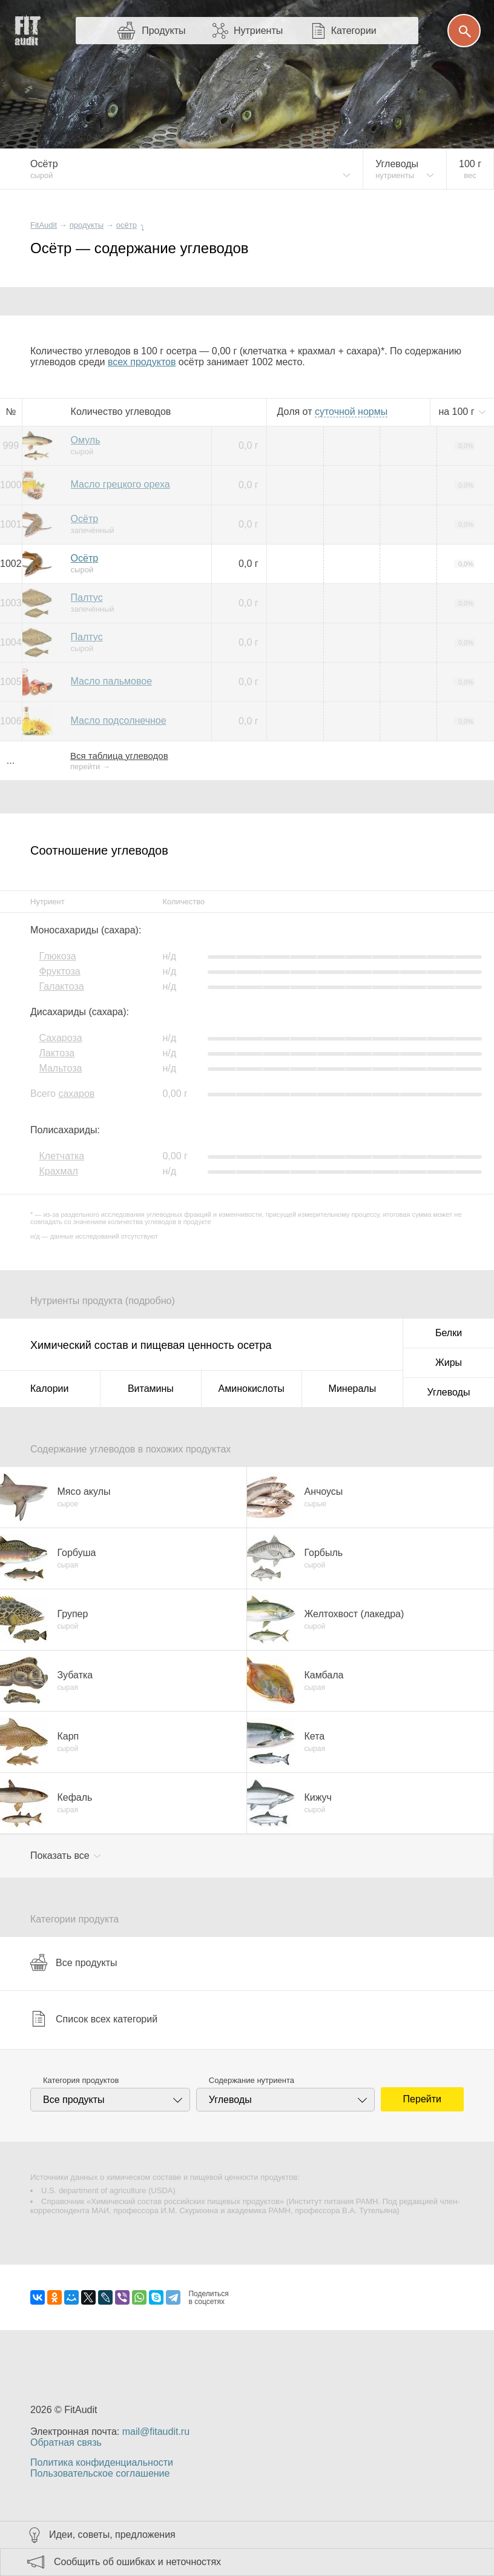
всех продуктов (142, 362)
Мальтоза (60, 1068)
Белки (448, 1333)
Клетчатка (61, 1156)
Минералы (353, 1388)
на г (457, 411)
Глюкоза (57, 956)
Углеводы (448, 1392)
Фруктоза (59, 971)
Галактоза (61, 986)
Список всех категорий (93, 2018)
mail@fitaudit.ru (155, 2431)
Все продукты (73, 1962)
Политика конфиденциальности (101, 2462)
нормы (351, 411)
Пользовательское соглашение (100, 2473)
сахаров (76, 1093)
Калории (49, 1388)
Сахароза (60, 1038)
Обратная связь (66, 2442)
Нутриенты (258, 30)
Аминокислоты (252, 1388)
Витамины (151, 1388)
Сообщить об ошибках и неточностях (137, 2562)
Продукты (163, 30)
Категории (354, 30)
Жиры (448, 1362)
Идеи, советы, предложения (112, 2534)
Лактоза (56, 1053)
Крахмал (58, 1171)
